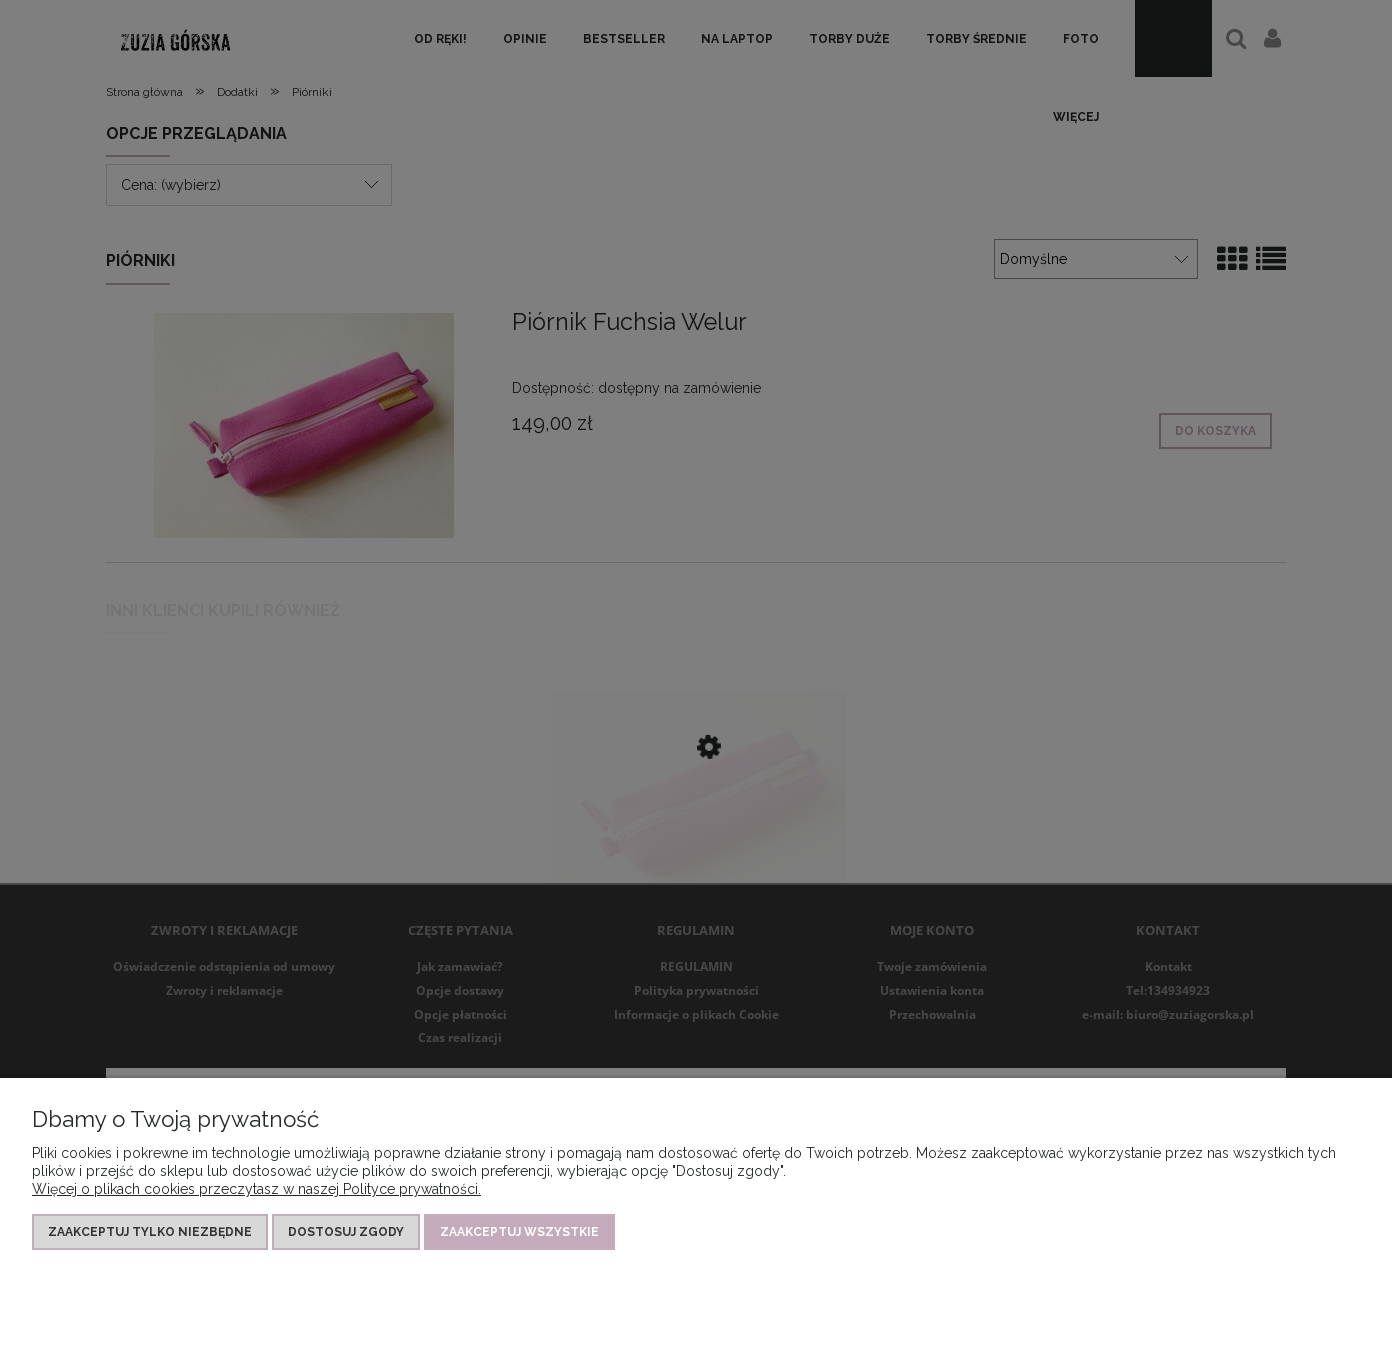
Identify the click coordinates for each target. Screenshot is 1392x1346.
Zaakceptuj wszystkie (519, 1232)
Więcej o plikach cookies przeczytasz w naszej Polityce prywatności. (256, 1189)
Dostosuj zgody (346, 1232)
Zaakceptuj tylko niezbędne (150, 1232)
